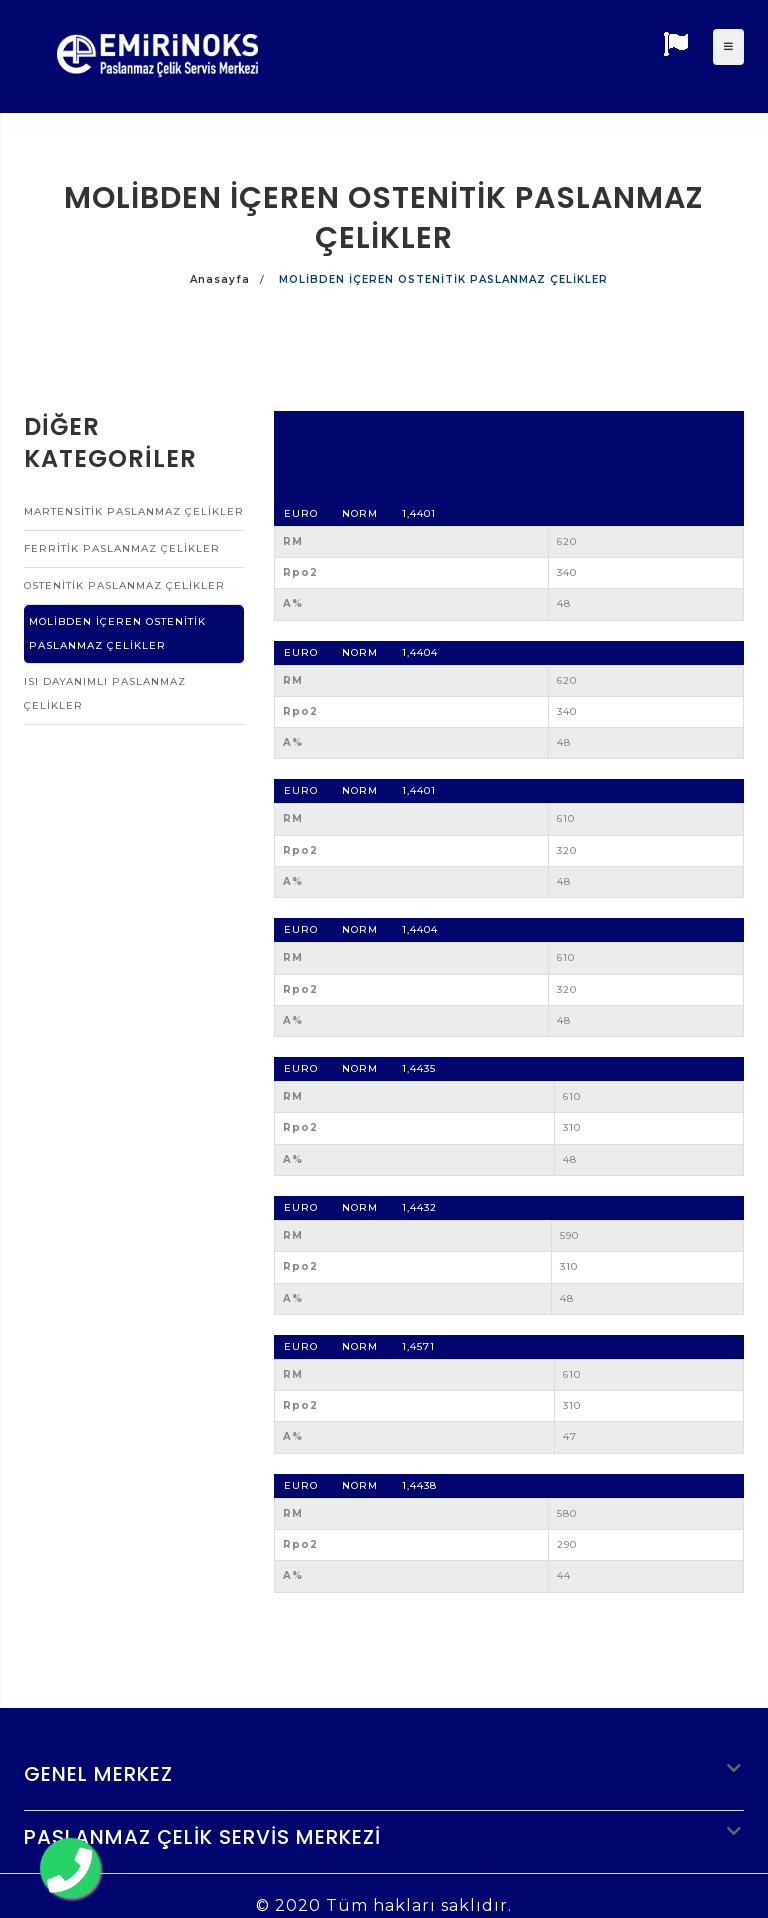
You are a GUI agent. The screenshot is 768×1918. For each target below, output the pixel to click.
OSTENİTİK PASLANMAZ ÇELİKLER (124, 585)
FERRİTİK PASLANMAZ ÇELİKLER (122, 548)
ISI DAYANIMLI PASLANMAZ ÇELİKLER (105, 693)
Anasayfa (220, 279)
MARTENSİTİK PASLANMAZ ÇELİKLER (134, 511)
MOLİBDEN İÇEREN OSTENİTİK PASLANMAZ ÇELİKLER (117, 633)
